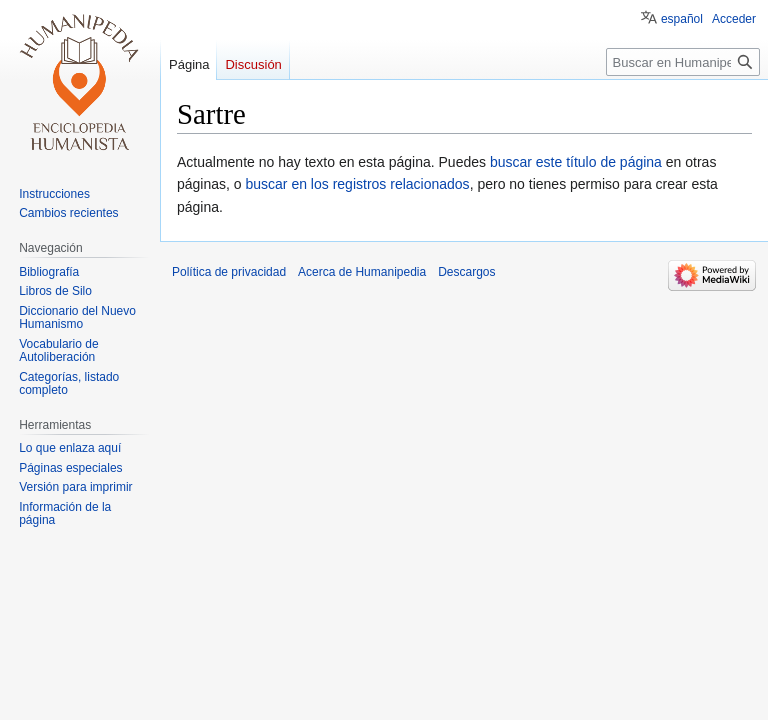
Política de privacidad (229, 272)
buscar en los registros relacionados (358, 184)
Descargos (466, 272)
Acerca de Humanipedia (362, 272)
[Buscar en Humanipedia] (683, 62)
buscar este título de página (576, 162)
